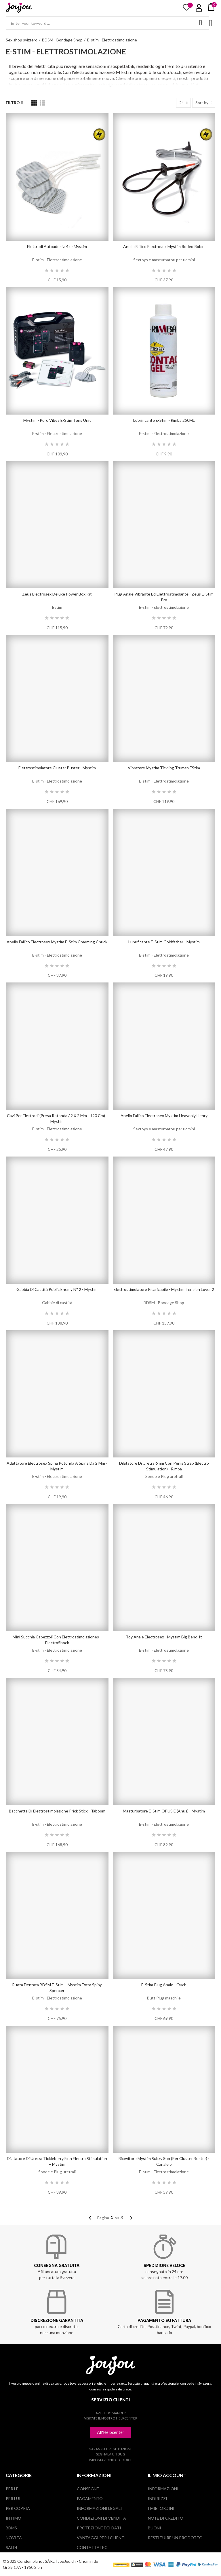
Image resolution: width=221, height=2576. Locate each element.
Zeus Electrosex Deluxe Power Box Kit (57, 593)
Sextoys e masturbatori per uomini (164, 259)
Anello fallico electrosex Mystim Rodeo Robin (164, 246)
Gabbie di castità (57, 1302)
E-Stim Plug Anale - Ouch (163, 1984)
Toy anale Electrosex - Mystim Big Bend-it (164, 1636)
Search (199, 23)
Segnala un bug (110, 2454)
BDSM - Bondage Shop (164, 1302)
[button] (110, 2432)
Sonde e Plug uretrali (164, 1476)
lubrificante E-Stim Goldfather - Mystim (164, 941)
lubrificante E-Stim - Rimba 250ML (164, 420)
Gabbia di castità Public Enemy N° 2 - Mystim (57, 1289)
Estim (57, 607)
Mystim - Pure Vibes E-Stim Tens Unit (57, 420)
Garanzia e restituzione (110, 2449)
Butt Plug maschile (164, 1997)
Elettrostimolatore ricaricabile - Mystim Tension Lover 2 (164, 1289)
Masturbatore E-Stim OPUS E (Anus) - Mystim (164, 1810)
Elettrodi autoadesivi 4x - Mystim (57, 246)
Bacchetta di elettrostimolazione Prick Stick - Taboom (57, 1810)
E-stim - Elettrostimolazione (57, 259)
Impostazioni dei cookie (110, 2460)
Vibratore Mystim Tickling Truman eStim (164, 767)
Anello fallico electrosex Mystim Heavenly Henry (164, 1115)
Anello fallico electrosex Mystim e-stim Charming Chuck (57, 941)
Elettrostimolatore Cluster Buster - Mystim (57, 767)
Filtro (13, 102)
